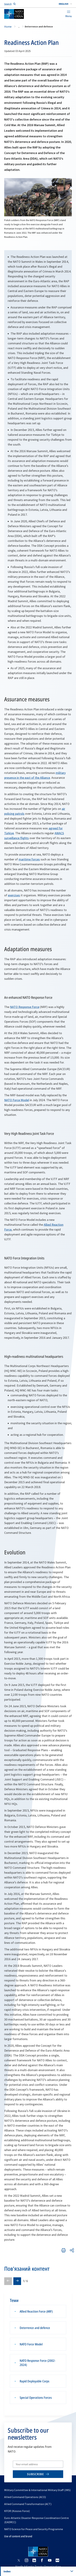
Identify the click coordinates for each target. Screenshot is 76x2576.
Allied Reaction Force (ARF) (36, 2311)
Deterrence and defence (35, 2328)
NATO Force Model (16, 1100)
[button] (65, 4)
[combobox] (65, 4)
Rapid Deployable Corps (34, 2381)
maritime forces (29, 859)
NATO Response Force (24, 1007)
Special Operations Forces (36, 2397)
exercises (14, 895)
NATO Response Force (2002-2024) (37, 2362)
